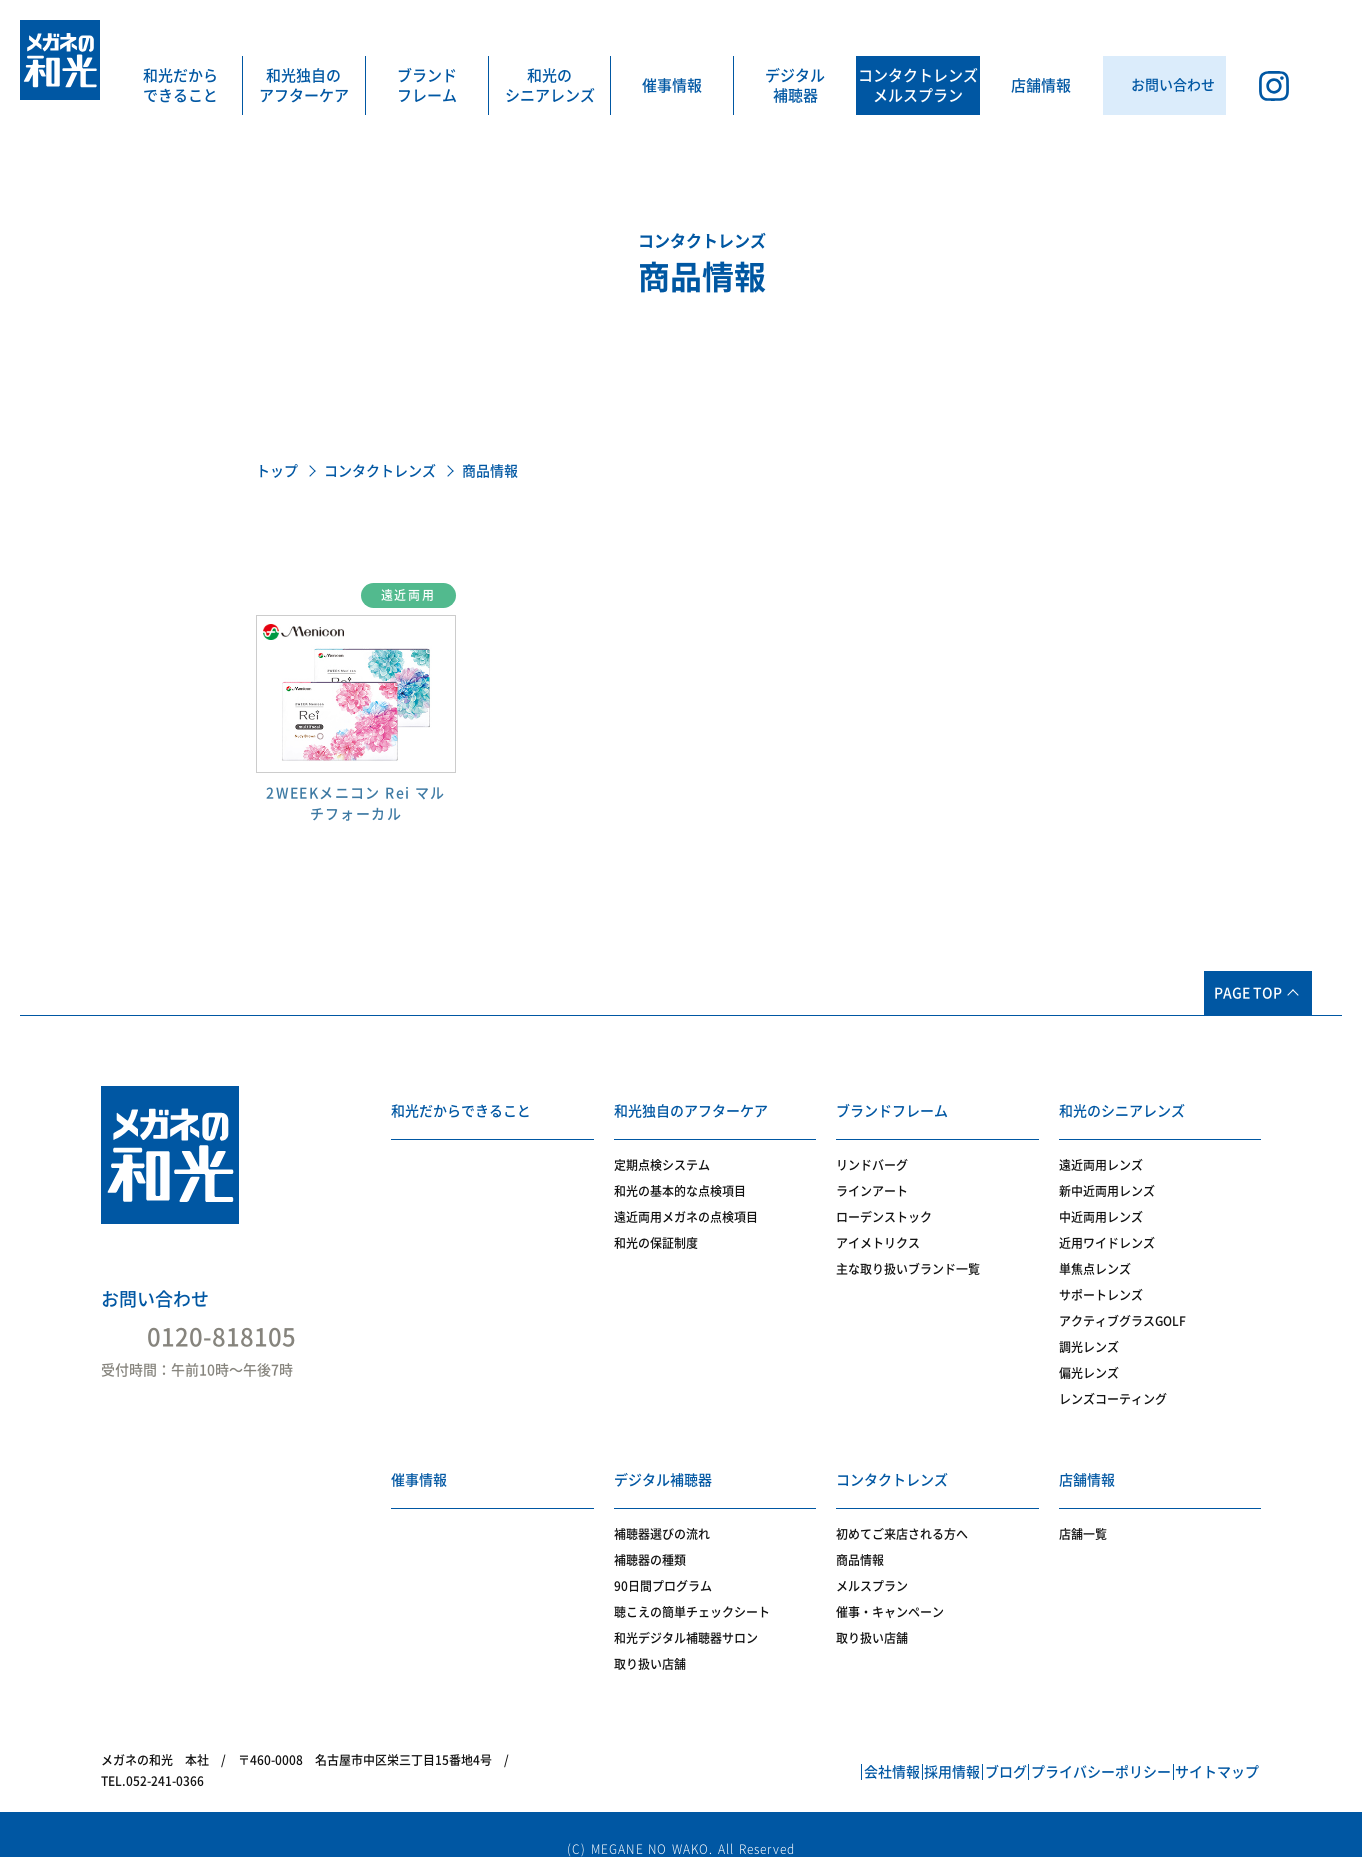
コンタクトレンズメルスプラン (918, 85)
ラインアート (872, 1180)
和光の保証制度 (656, 1232)
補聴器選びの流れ (662, 1511)
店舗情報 (1041, 85)
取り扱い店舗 (650, 1641)
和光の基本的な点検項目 (680, 1180)
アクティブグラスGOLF (1122, 1310)
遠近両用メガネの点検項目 (686, 1206)
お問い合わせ (155, 1299)
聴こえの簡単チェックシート (692, 1589)
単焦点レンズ (1095, 1258)
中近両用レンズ (1101, 1206)
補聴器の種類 (650, 1537)
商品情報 (860, 1537)
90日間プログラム (663, 1563)
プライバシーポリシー (1061, 1750)
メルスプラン (872, 1563)
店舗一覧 (1083, 1511)
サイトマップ (1204, 1750)
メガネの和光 (60, 60)
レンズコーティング (1113, 1388)
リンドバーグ (872, 1154)
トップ (277, 471)
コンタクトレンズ (380, 471)
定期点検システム (662, 1154)
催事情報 (672, 85)
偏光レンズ (1089, 1362)
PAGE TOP (1248, 993)
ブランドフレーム (427, 85)
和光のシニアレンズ (550, 85)
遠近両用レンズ (1101, 1154)
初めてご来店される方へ (902, 1511)
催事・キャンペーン (890, 1589)
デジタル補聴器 (795, 85)
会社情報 (772, 1750)
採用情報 (859, 1750)
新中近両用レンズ (1107, 1180)
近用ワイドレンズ (1107, 1232)
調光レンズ (1089, 1336)
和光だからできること (180, 85)
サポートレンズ (1101, 1284)
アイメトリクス (878, 1232)
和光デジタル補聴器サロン (686, 1615)
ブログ (939, 1750)
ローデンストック (884, 1206)
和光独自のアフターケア (304, 85)
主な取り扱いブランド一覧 (908, 1258)
